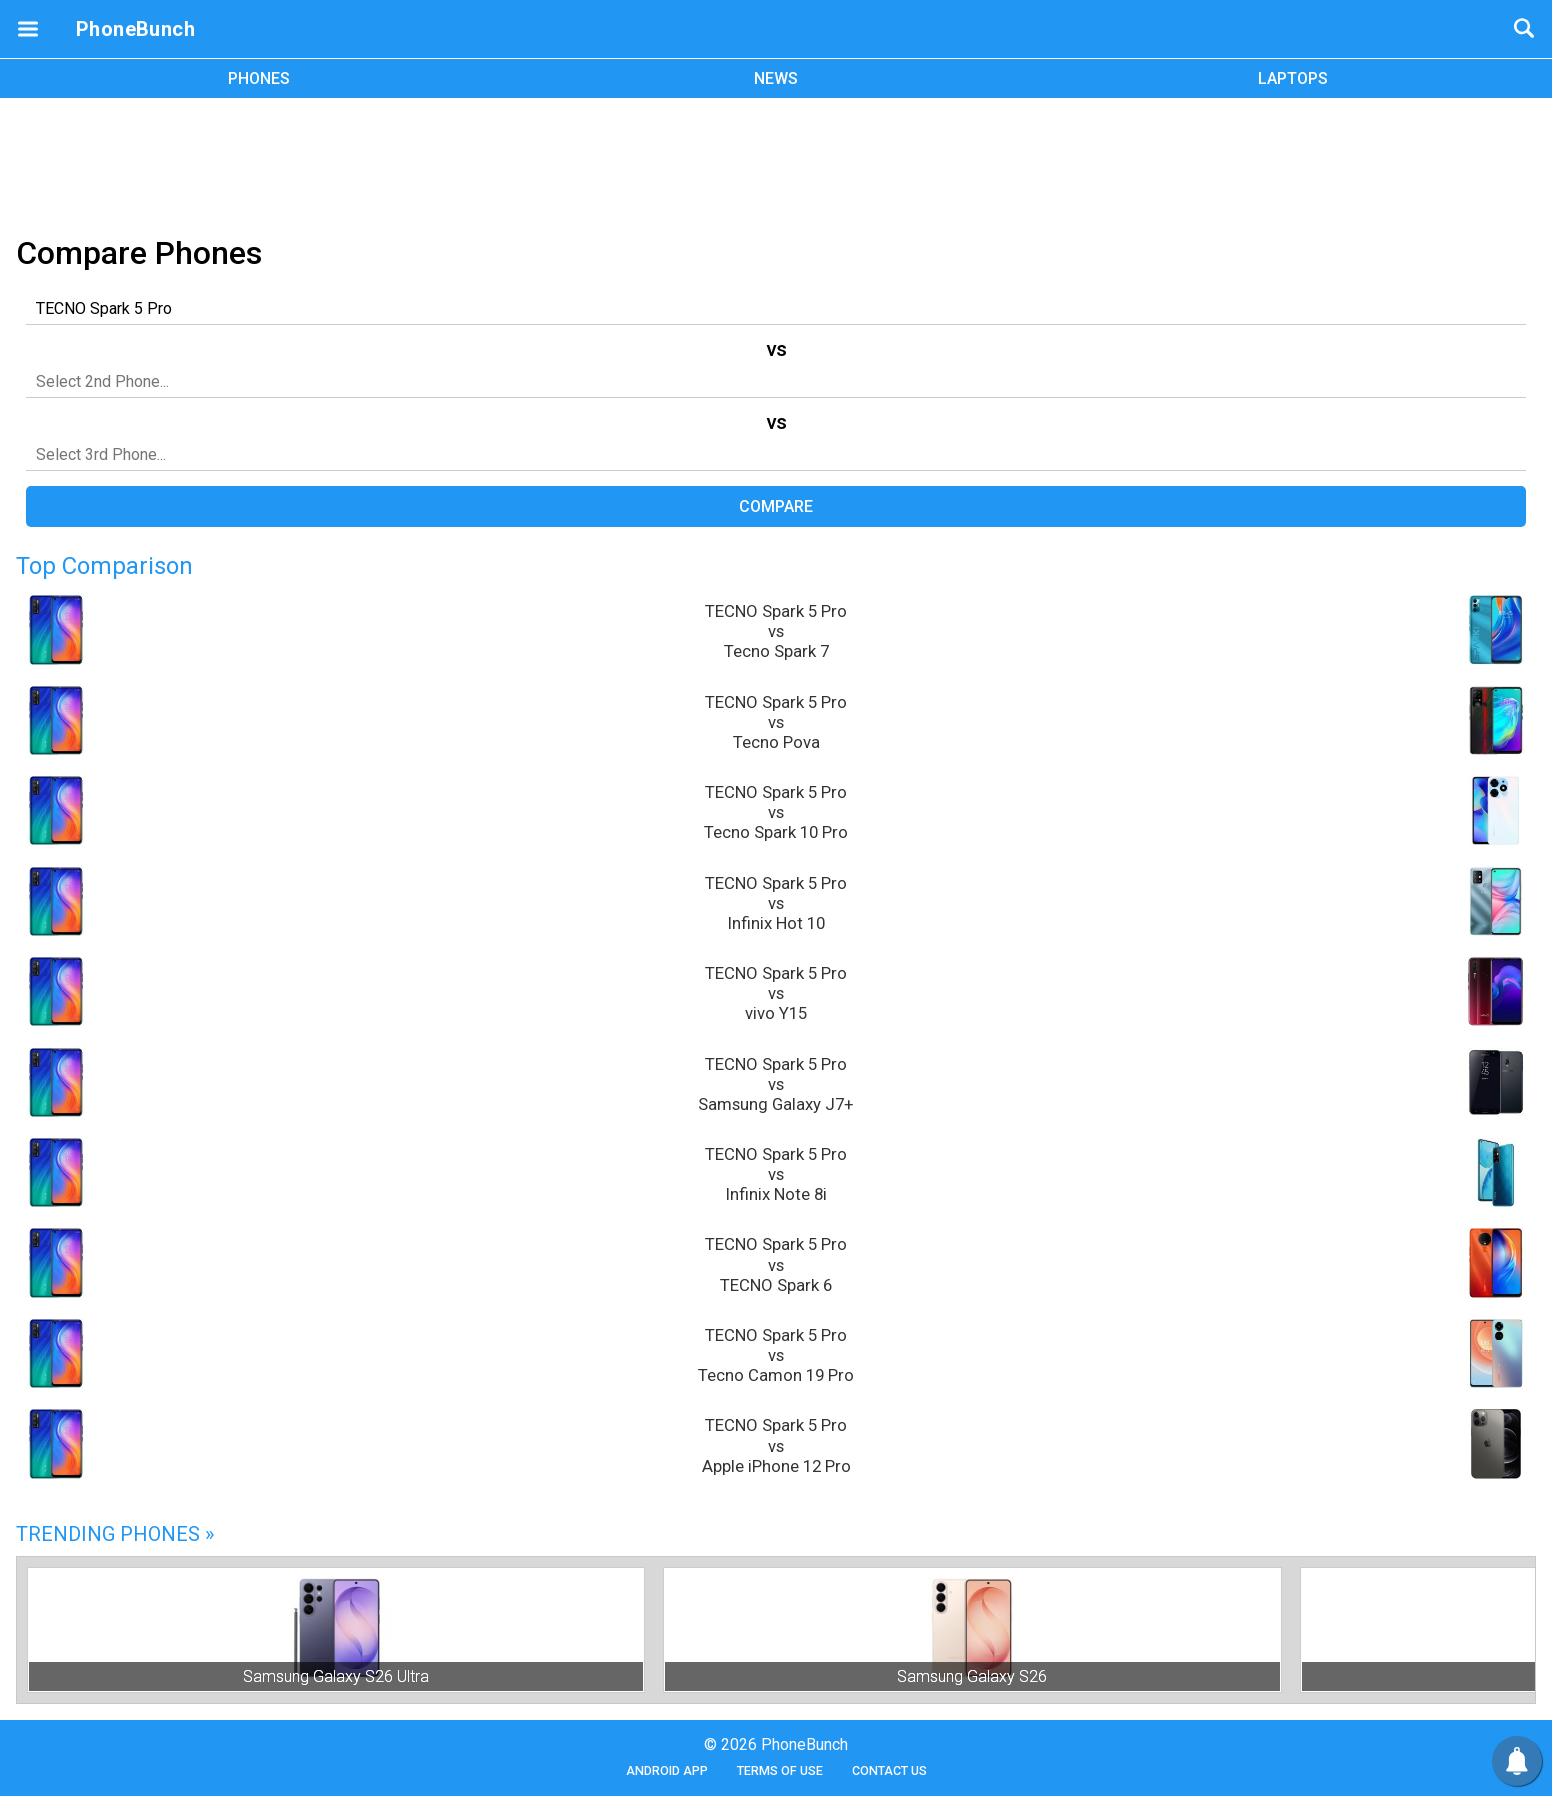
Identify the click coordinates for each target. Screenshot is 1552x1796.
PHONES (259, 78)
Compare (776, 506)
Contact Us (889, 1770)
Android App (667, 1770)
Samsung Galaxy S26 (972, 1676)
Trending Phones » (115, 1534)
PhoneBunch (135, 29)
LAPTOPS (1293, 78)
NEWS (776, 78)
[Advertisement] (776, 163)
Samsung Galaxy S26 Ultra (336, 1676)
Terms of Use (780, 1770)
